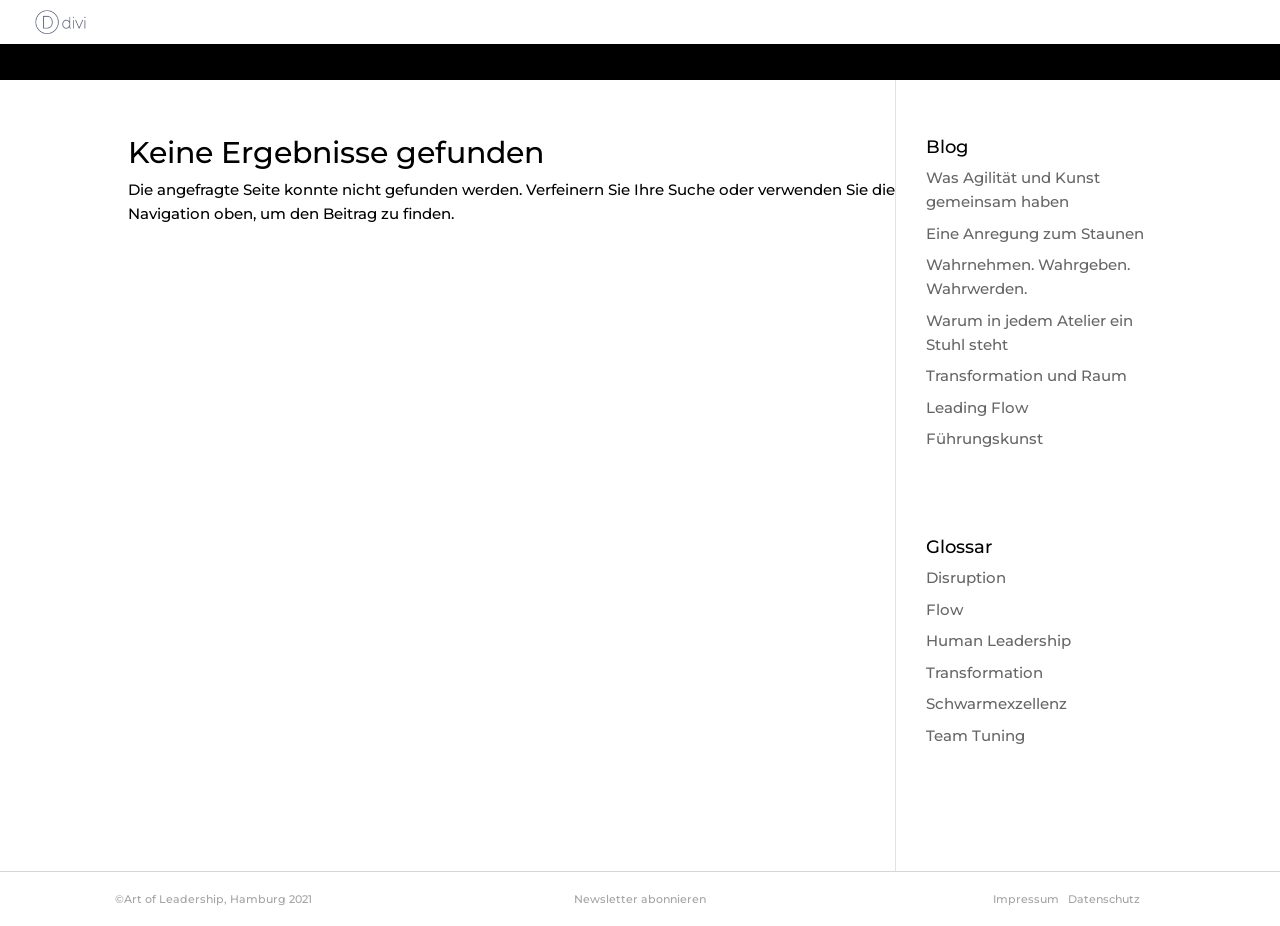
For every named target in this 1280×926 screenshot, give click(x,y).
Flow (944, 609)
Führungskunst (984, 438)
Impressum (1026, 899)
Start (639, 23)
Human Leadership (998, 640)
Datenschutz (1104, 899)
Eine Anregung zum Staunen (1035, 233)
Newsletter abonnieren (640, 899)
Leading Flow (977, 407)
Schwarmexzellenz (996, 703)
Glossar (1221, 23)
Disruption (966, 577)
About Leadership (748, 23)
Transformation (984, 672)
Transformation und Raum (1026, 375)
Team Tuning (975, 735)
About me (1072, 23)
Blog (1152, 23)
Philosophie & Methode (925, 23)
